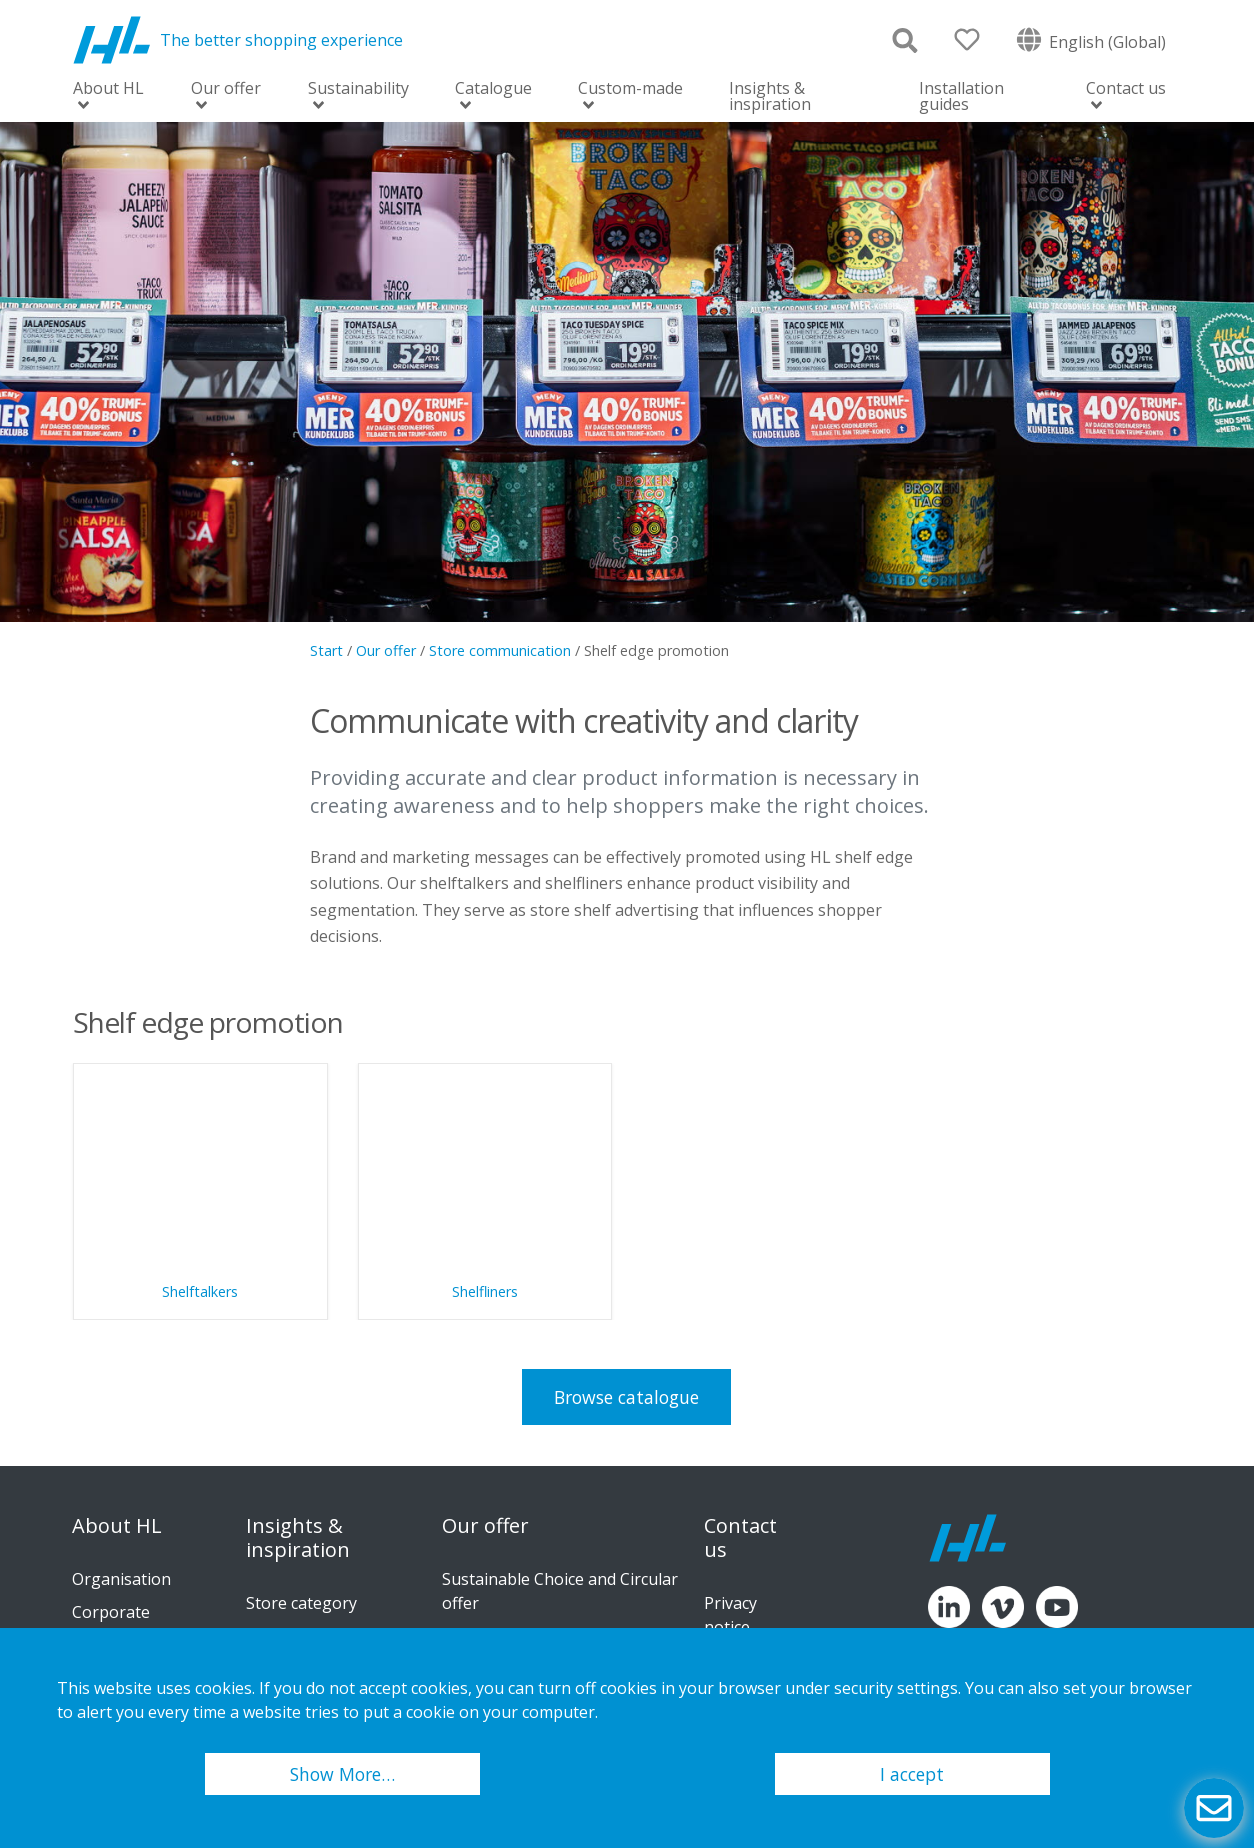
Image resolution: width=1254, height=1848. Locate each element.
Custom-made (630, 89)
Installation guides (961, 96)
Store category (301, 1603)
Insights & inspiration (770, 96)
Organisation (121, 1579)
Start (326, 650)
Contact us (1126, 89)
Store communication (500, 650)
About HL (108, 89)
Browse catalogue (626, 1397)
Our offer (226, 89)
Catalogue (493, 89)
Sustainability (358, 89)
